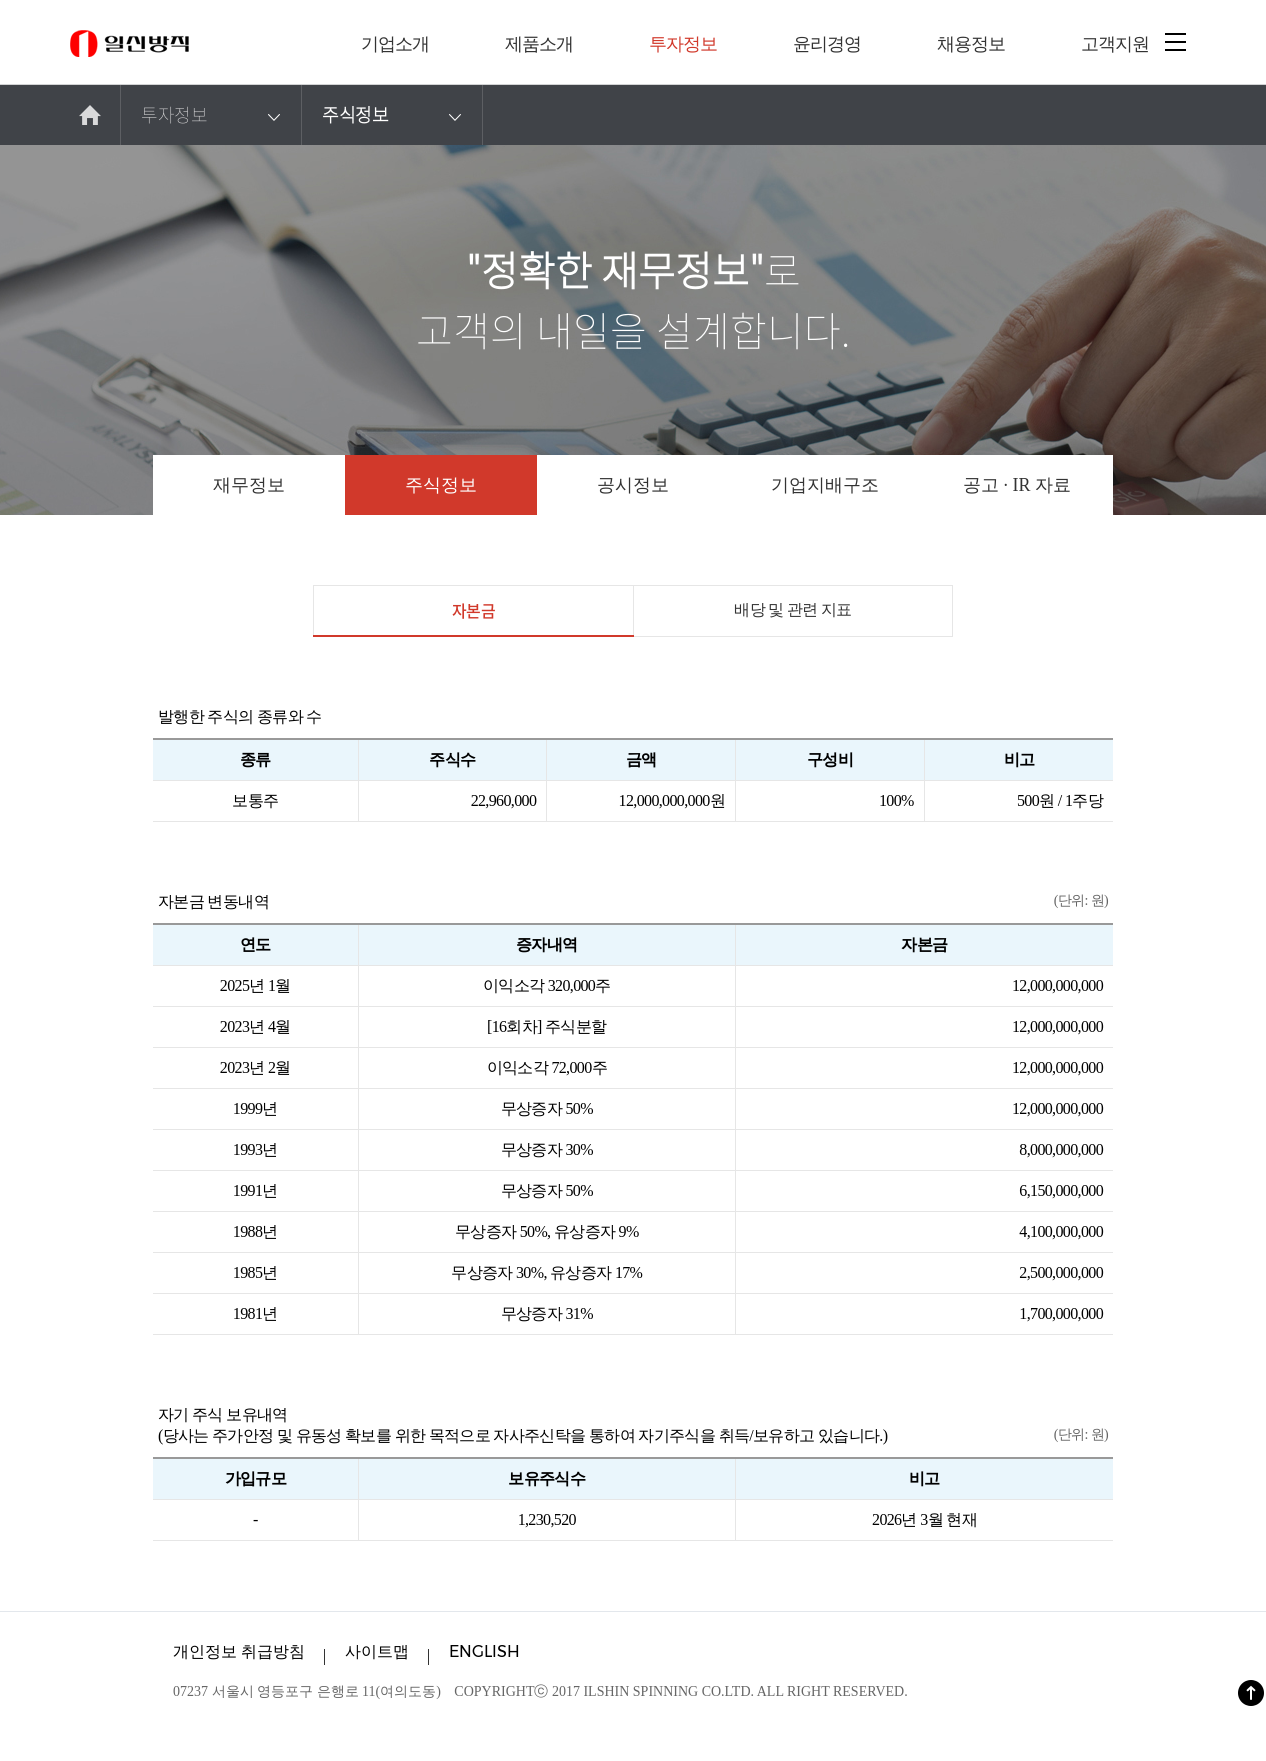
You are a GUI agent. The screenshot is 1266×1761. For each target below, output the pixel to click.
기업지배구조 (825, 485)
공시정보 (633, 485)
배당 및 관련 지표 (793, 609)
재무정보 (249, 485)
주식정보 (394, 115)
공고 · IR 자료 (1017, 485)
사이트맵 (377, 1651)
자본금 (473, 617)
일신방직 (129, 43)
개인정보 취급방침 (239, 1651)
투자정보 (213, 115)
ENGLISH (484, 1651)
